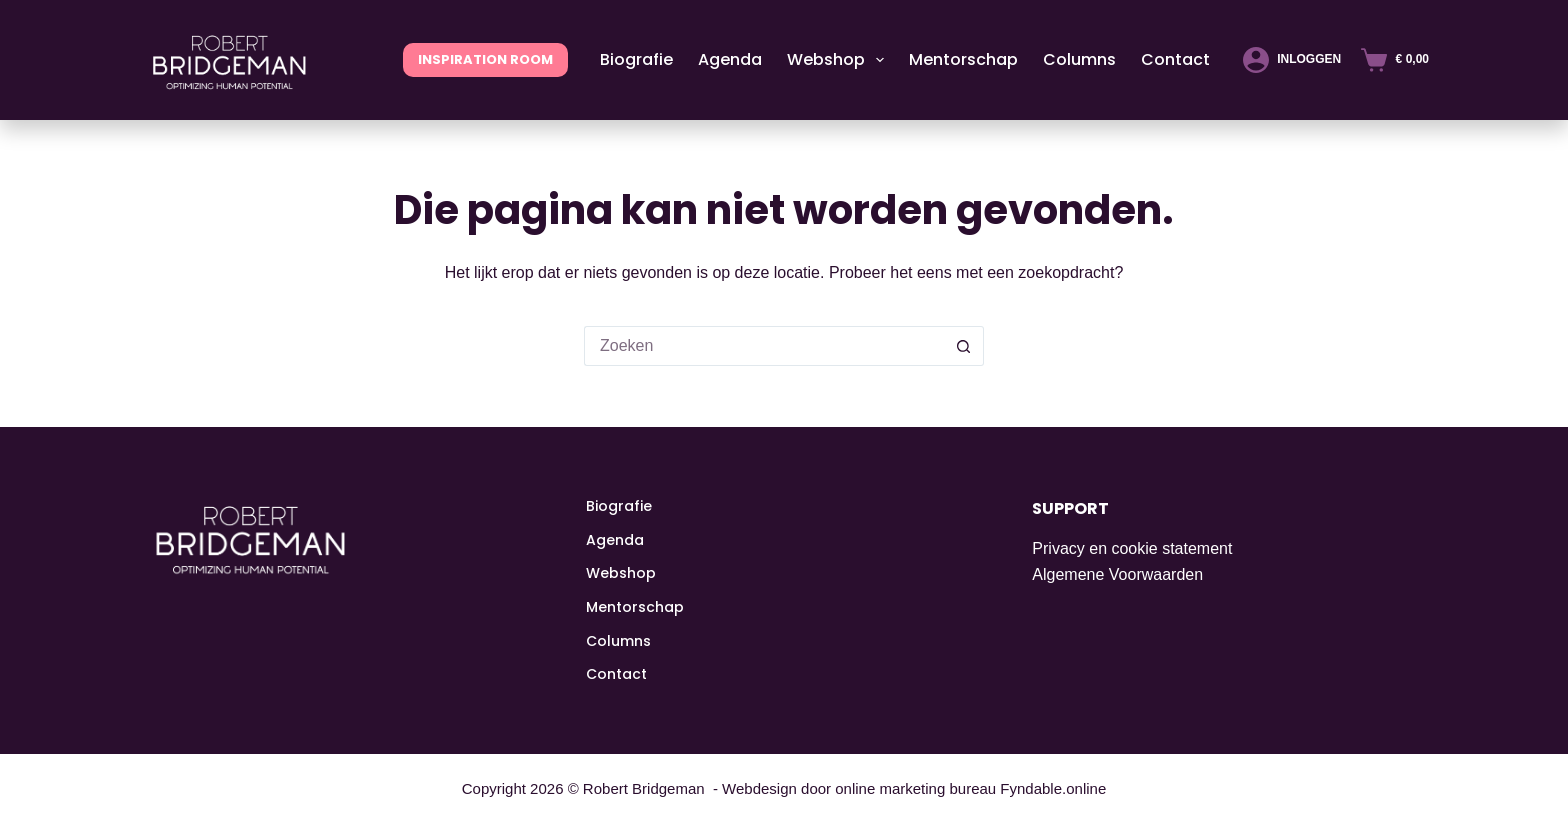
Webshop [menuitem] (839, 60)
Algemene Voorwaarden (1117, 574)
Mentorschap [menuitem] (963, 59)
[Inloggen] (1292, 60)
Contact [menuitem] (1175, 59)
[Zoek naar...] (764, 346)
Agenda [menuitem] (730, 59)
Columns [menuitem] (1079, 59)
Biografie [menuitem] (636, 59)
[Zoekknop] (964, 346)
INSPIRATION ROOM (485, 59)
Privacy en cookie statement (1132, 548)
